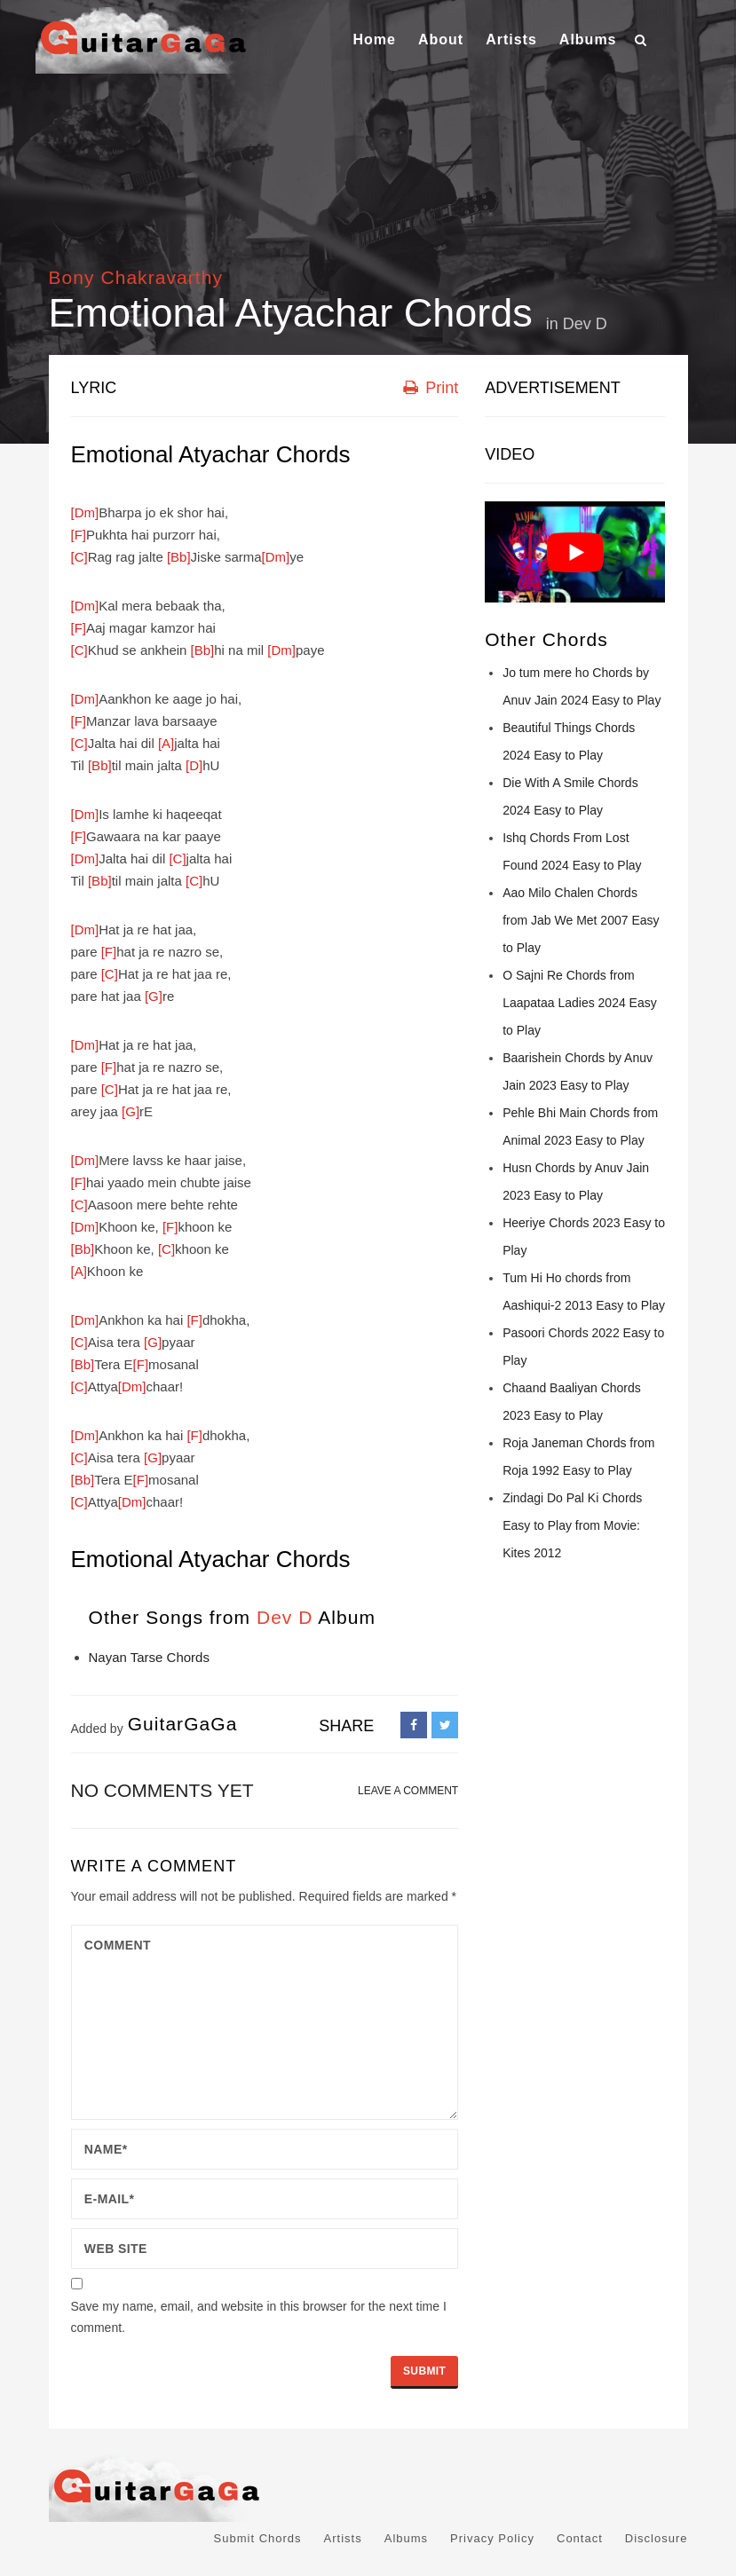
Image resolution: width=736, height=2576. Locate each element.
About (440, 39)
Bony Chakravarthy (136, 277)
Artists (511, 39)
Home (373, 39)
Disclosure (656, 2538)
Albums (588, 39)
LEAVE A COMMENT (408, 1790)
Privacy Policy (492, 2538)
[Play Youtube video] (575, 552)
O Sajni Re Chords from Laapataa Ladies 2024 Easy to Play (580, 1002)
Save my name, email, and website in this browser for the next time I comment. (259, 2317)
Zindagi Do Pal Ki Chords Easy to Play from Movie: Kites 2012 (572, 1525)
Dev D (585, 324)
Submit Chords (258, 2538)
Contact (580, 2538)
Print (430, 388)
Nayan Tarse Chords (149, 1657)
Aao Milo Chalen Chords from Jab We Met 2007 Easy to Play (581, 920)
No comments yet (162, 1790)
